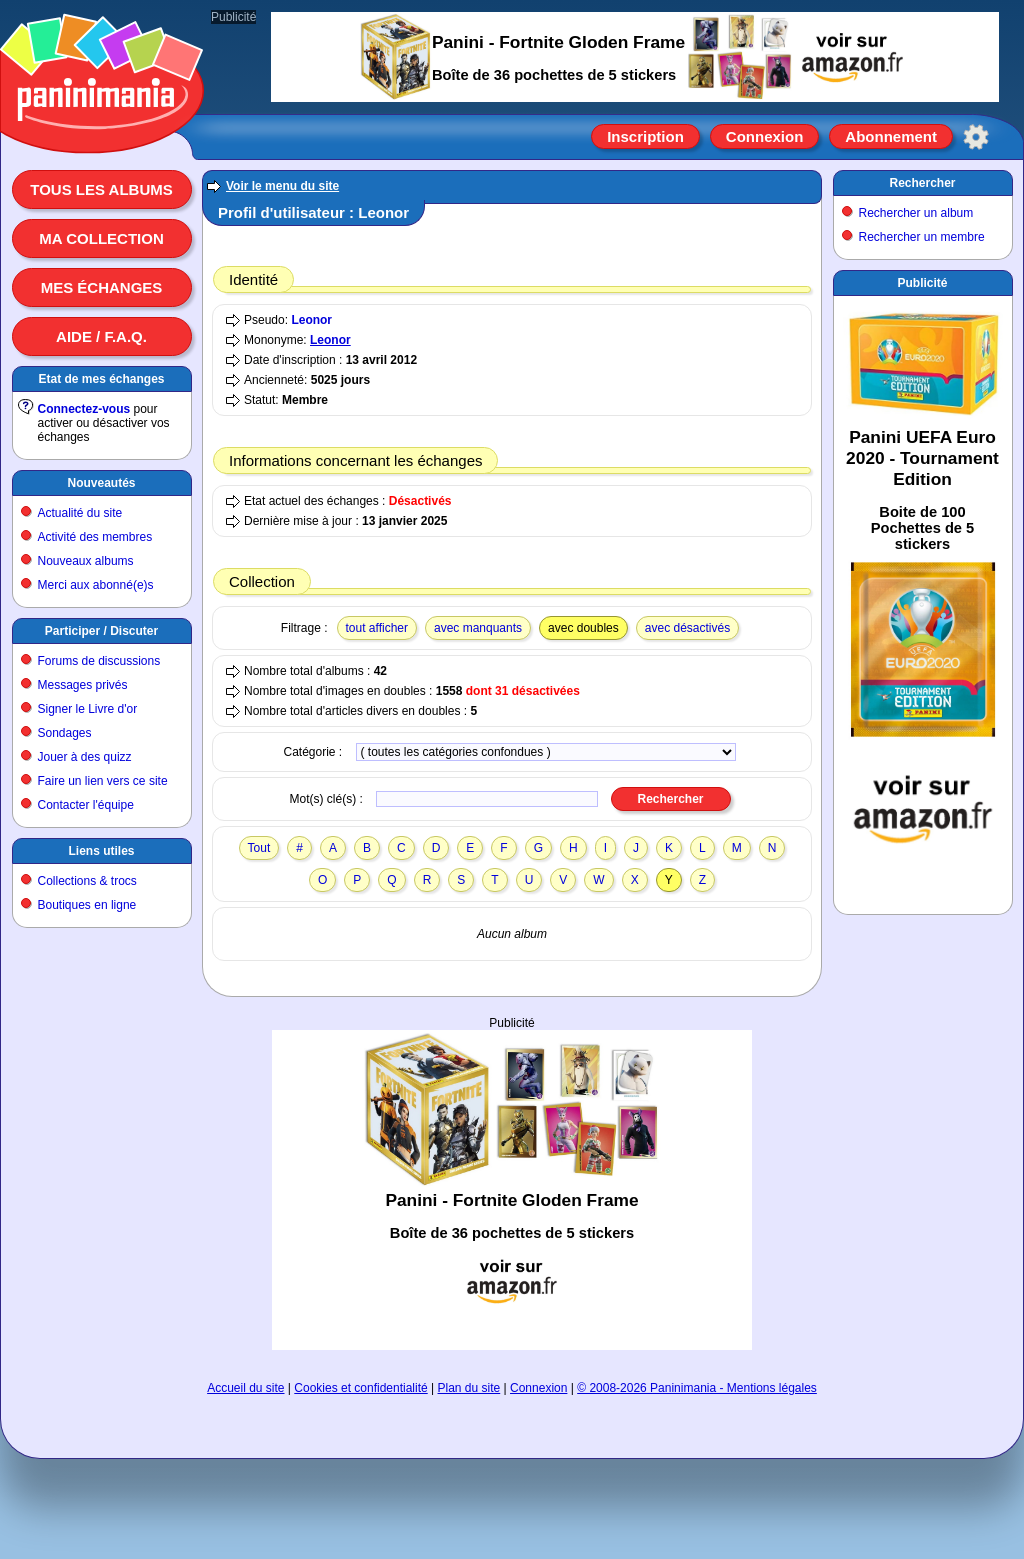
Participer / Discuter (101, 631)
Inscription (645, 136)
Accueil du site (245, 1388)
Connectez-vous (84, 409)
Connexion (765, 136)
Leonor (311, 320)
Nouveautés (101, 483)
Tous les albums (101, 189)
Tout (259, 848)
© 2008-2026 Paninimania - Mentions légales (697, 1388)
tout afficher (377, 628)
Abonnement (891, 136)
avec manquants (478, 628)
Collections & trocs (87, 881)
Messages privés (83, 685)
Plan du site (469, 1388)
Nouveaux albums (86, 561)
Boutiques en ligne (87, 905)
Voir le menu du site (282, 186)
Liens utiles (101, 851)
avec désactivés (687, 628)
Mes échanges (102, 287)
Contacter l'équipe (86, 805)
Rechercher (922, 183)
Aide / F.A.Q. (101, 336)
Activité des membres (95, 537)
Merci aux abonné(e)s (96, 585)
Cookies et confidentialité (360, 1388)
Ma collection (101, 238)
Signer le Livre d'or (88, 709)
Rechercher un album (916, 213)
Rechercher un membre (922, 237)
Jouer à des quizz (85, 757)
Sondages (65, 733)
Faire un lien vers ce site (103, 781)
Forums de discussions (99, 661)
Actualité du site (80, 513)
